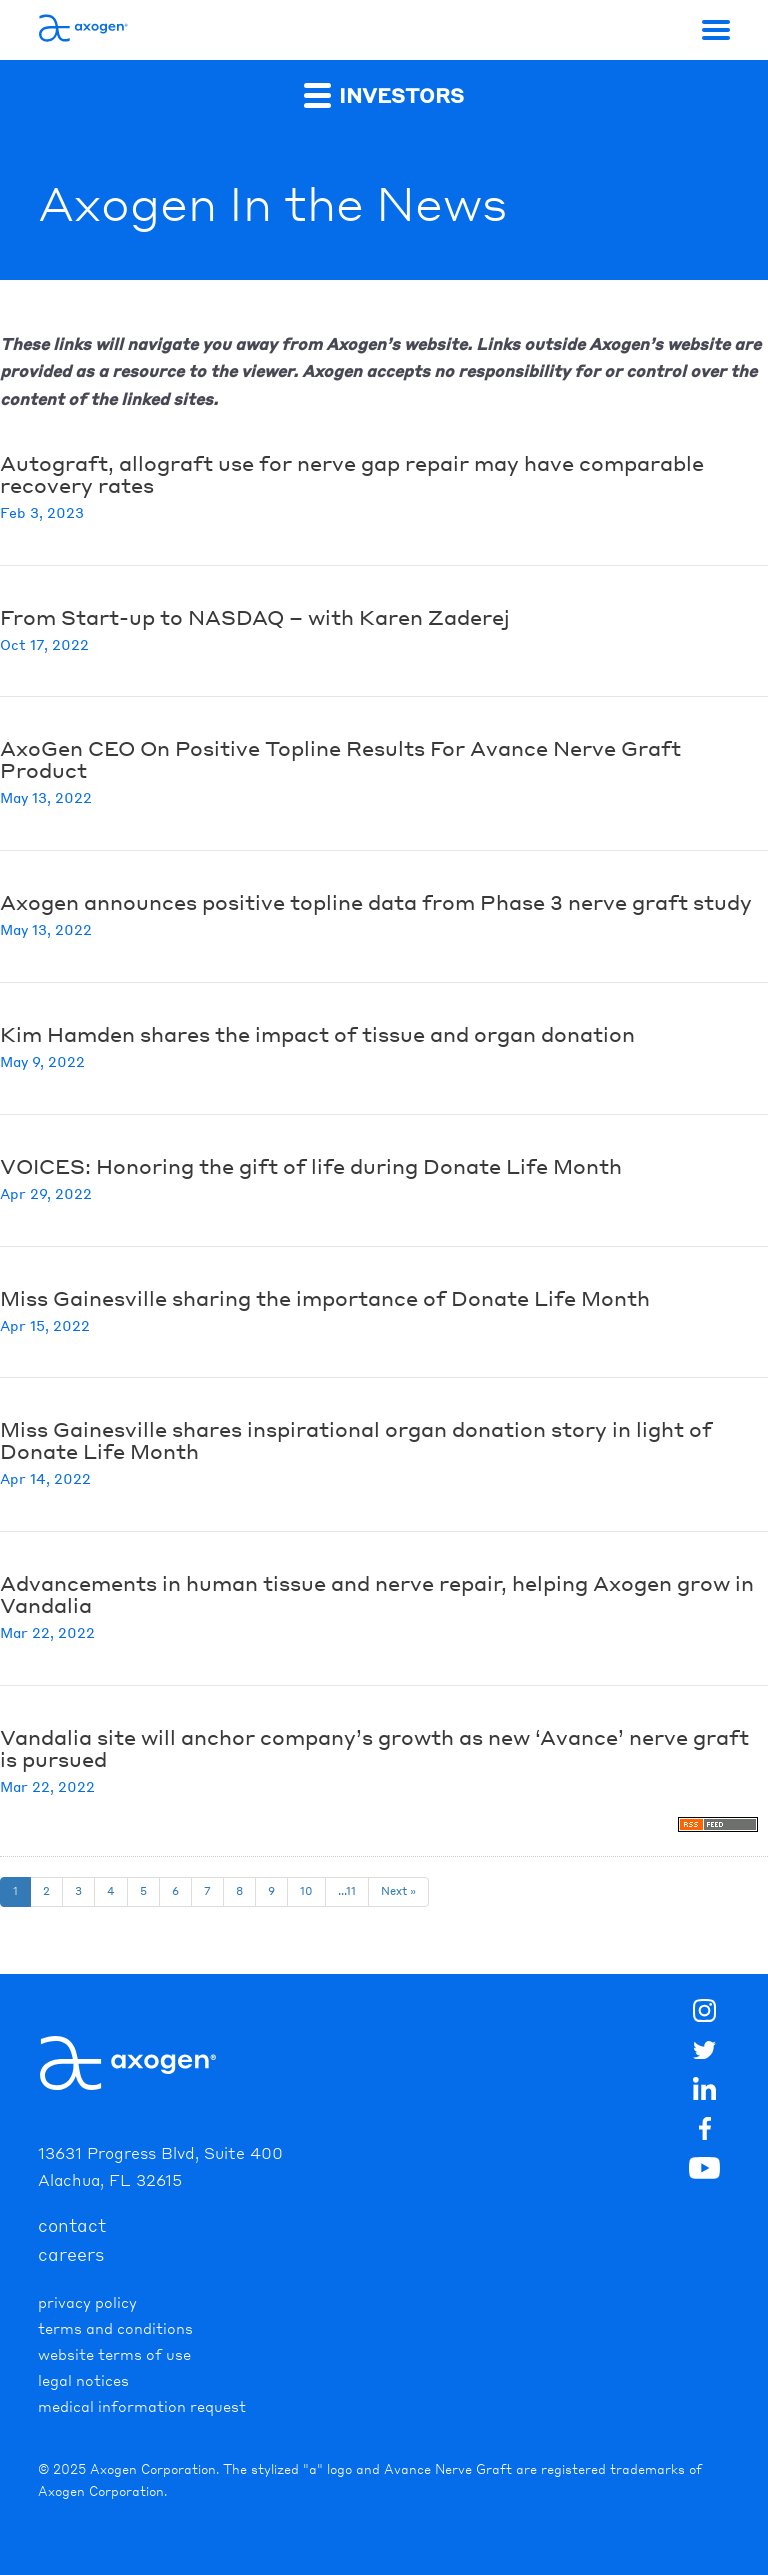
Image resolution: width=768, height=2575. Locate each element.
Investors (384, 94)
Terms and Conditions (115, 2328)
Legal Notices (83, 2380)
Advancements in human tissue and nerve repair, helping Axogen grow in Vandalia (377, 1594)
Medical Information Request (142, 2406)
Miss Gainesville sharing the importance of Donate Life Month (325, 1298)
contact (72, 2225)
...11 (347, 1891)
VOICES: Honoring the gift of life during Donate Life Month (311, 1166)
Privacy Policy (87, 2302)
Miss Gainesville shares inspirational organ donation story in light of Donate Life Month (356, 1440)
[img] (705, 2132)
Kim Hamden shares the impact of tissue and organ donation (317, 1034)
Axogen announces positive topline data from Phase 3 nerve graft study (376, 902)
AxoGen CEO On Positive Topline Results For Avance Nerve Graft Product (340, 759)
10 (306, 1891)
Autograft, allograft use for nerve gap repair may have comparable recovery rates (352, 474)
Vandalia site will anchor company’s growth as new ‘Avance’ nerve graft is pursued (374, 1748)
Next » (398, 1891)
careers (71, 2254)
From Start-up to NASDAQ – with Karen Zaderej (255, 617)
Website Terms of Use (114, 2354)
